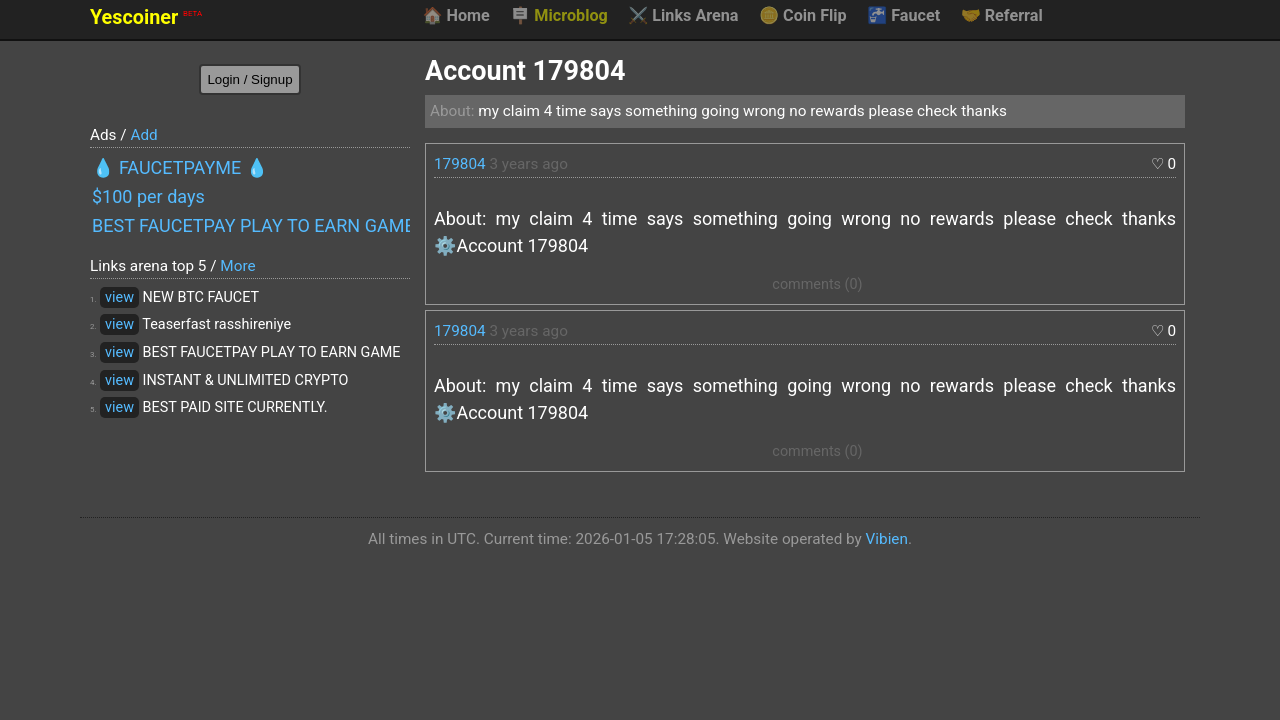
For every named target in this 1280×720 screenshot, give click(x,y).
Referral (1002, 16)
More (237, 266)
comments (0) (817, 284)
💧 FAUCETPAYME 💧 (180, 167)
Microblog (559, 16)
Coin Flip (803, 16)
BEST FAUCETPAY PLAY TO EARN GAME (251, 225)
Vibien (887, 539)
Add (143, 135)
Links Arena (683, 16)
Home (455, 16)
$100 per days (148, 196)
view (119, 297)
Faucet (903, 16)
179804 (460, 164)
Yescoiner (146, 17)
